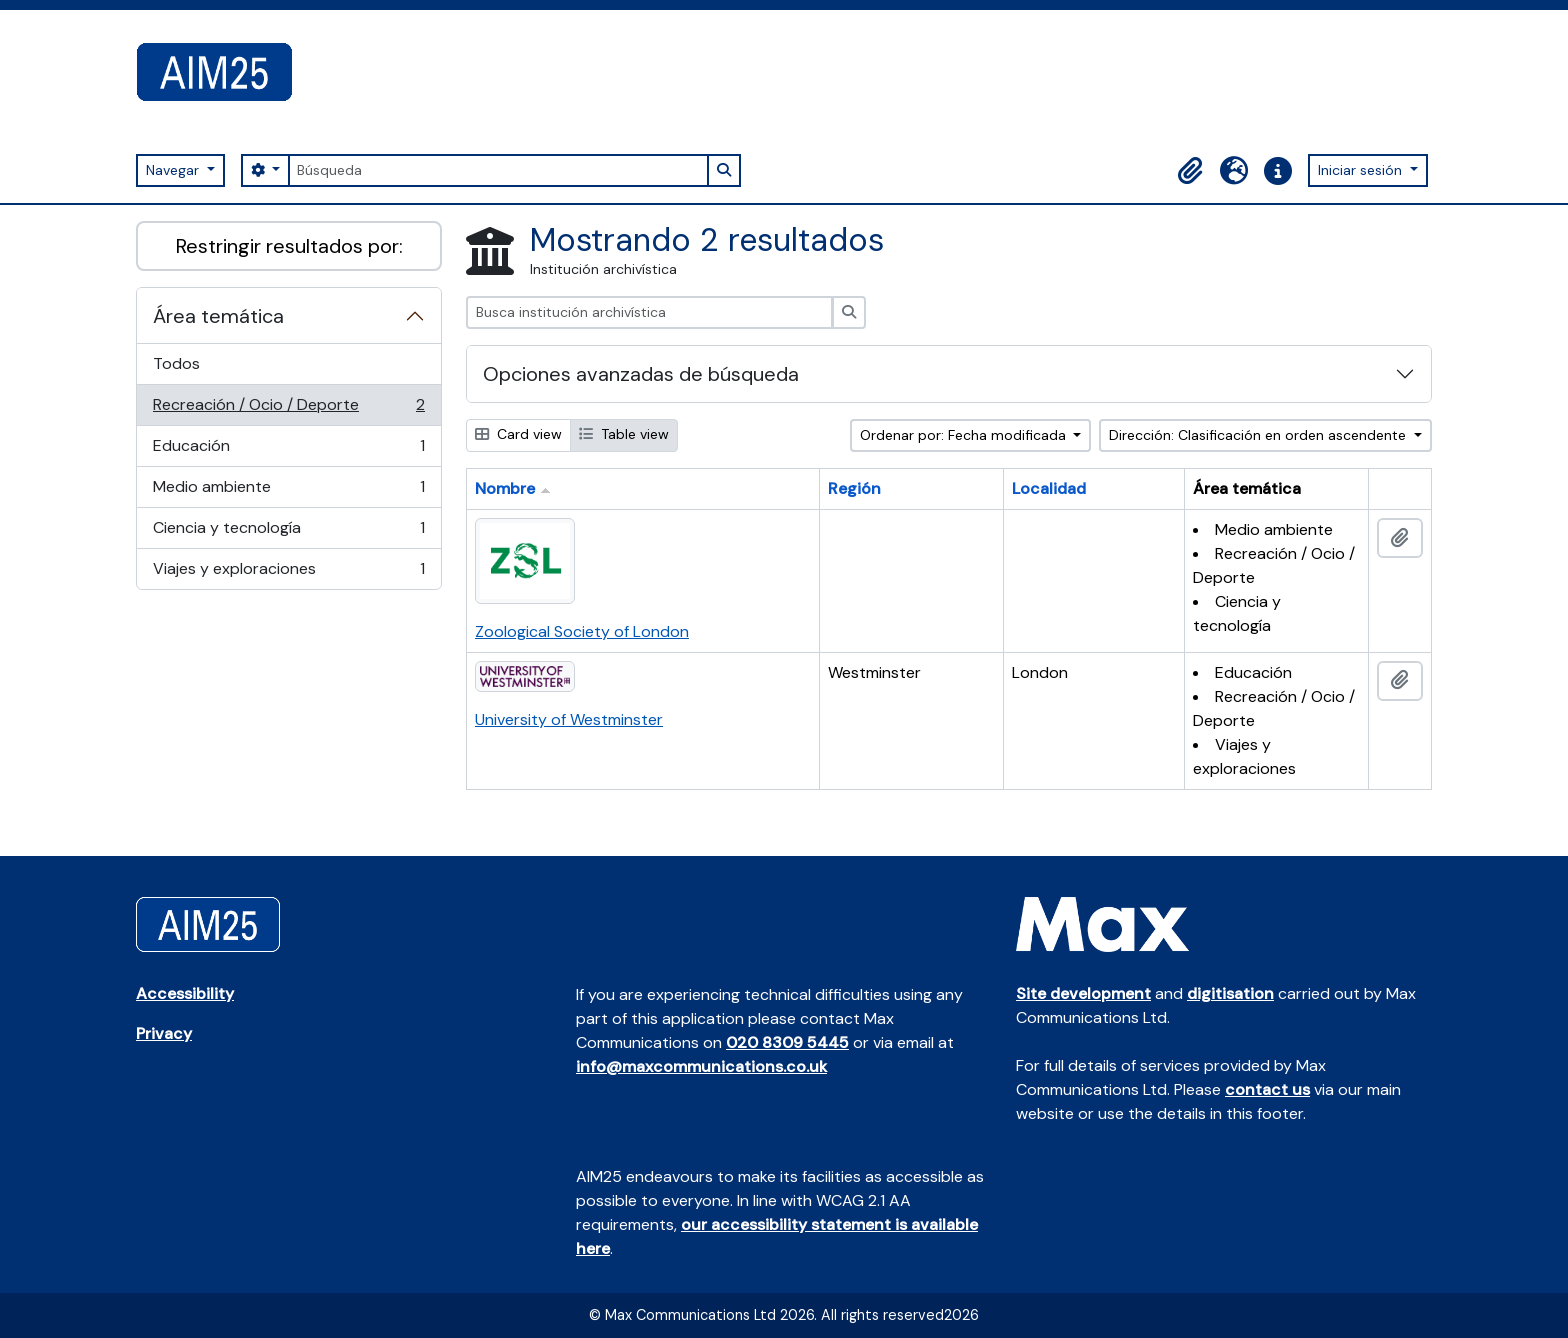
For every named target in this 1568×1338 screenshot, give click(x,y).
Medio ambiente (288, 491)
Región (854, 488)
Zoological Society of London (582, 631)
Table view (624, 434)
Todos (176, 363)
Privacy (164, 1033)
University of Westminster (569, 719)
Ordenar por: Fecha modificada (965, 435)
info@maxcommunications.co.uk (701, 1066)
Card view (518, 434)
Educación (288, 450)
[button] (1190, 171)
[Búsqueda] (498, 170)
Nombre (505, 488)
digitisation (1230, 993)
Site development (1083, 993)
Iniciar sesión (1362, 170)
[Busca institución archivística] (649, 312)
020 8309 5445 (787, 1042)
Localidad (1049, 488)
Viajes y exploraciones (288, 573)
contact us (1267, 1089)
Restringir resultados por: (289, 246)
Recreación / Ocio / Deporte (288, 409)
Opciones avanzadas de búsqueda (641, 374)
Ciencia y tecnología (288, 532)
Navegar (174, 170)
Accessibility (185, 993)
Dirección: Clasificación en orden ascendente (1259, 435)
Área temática (218, 316)
